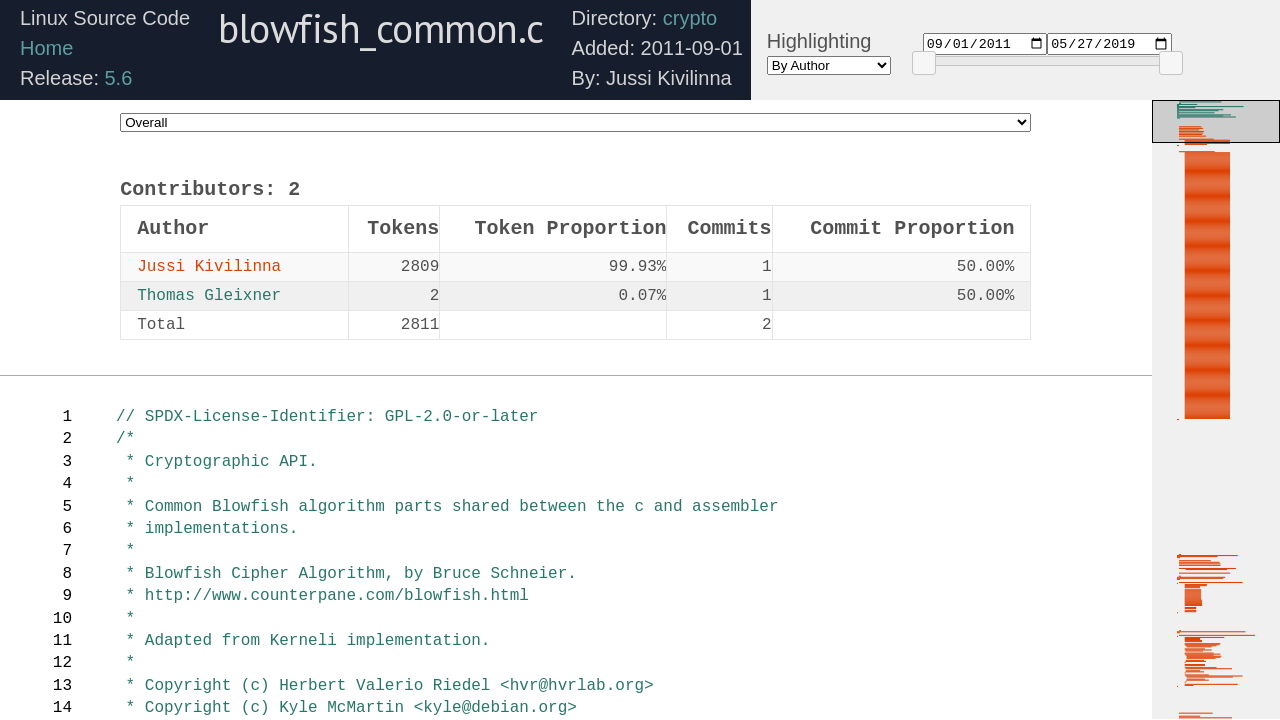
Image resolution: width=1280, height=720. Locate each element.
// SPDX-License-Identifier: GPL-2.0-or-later (327, 417)
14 (62, 708)
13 (62, 686)
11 (62, 641)
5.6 (119, 78)
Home (46, 48)
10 (62, 619)
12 (62, 663)
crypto (690, 18)
